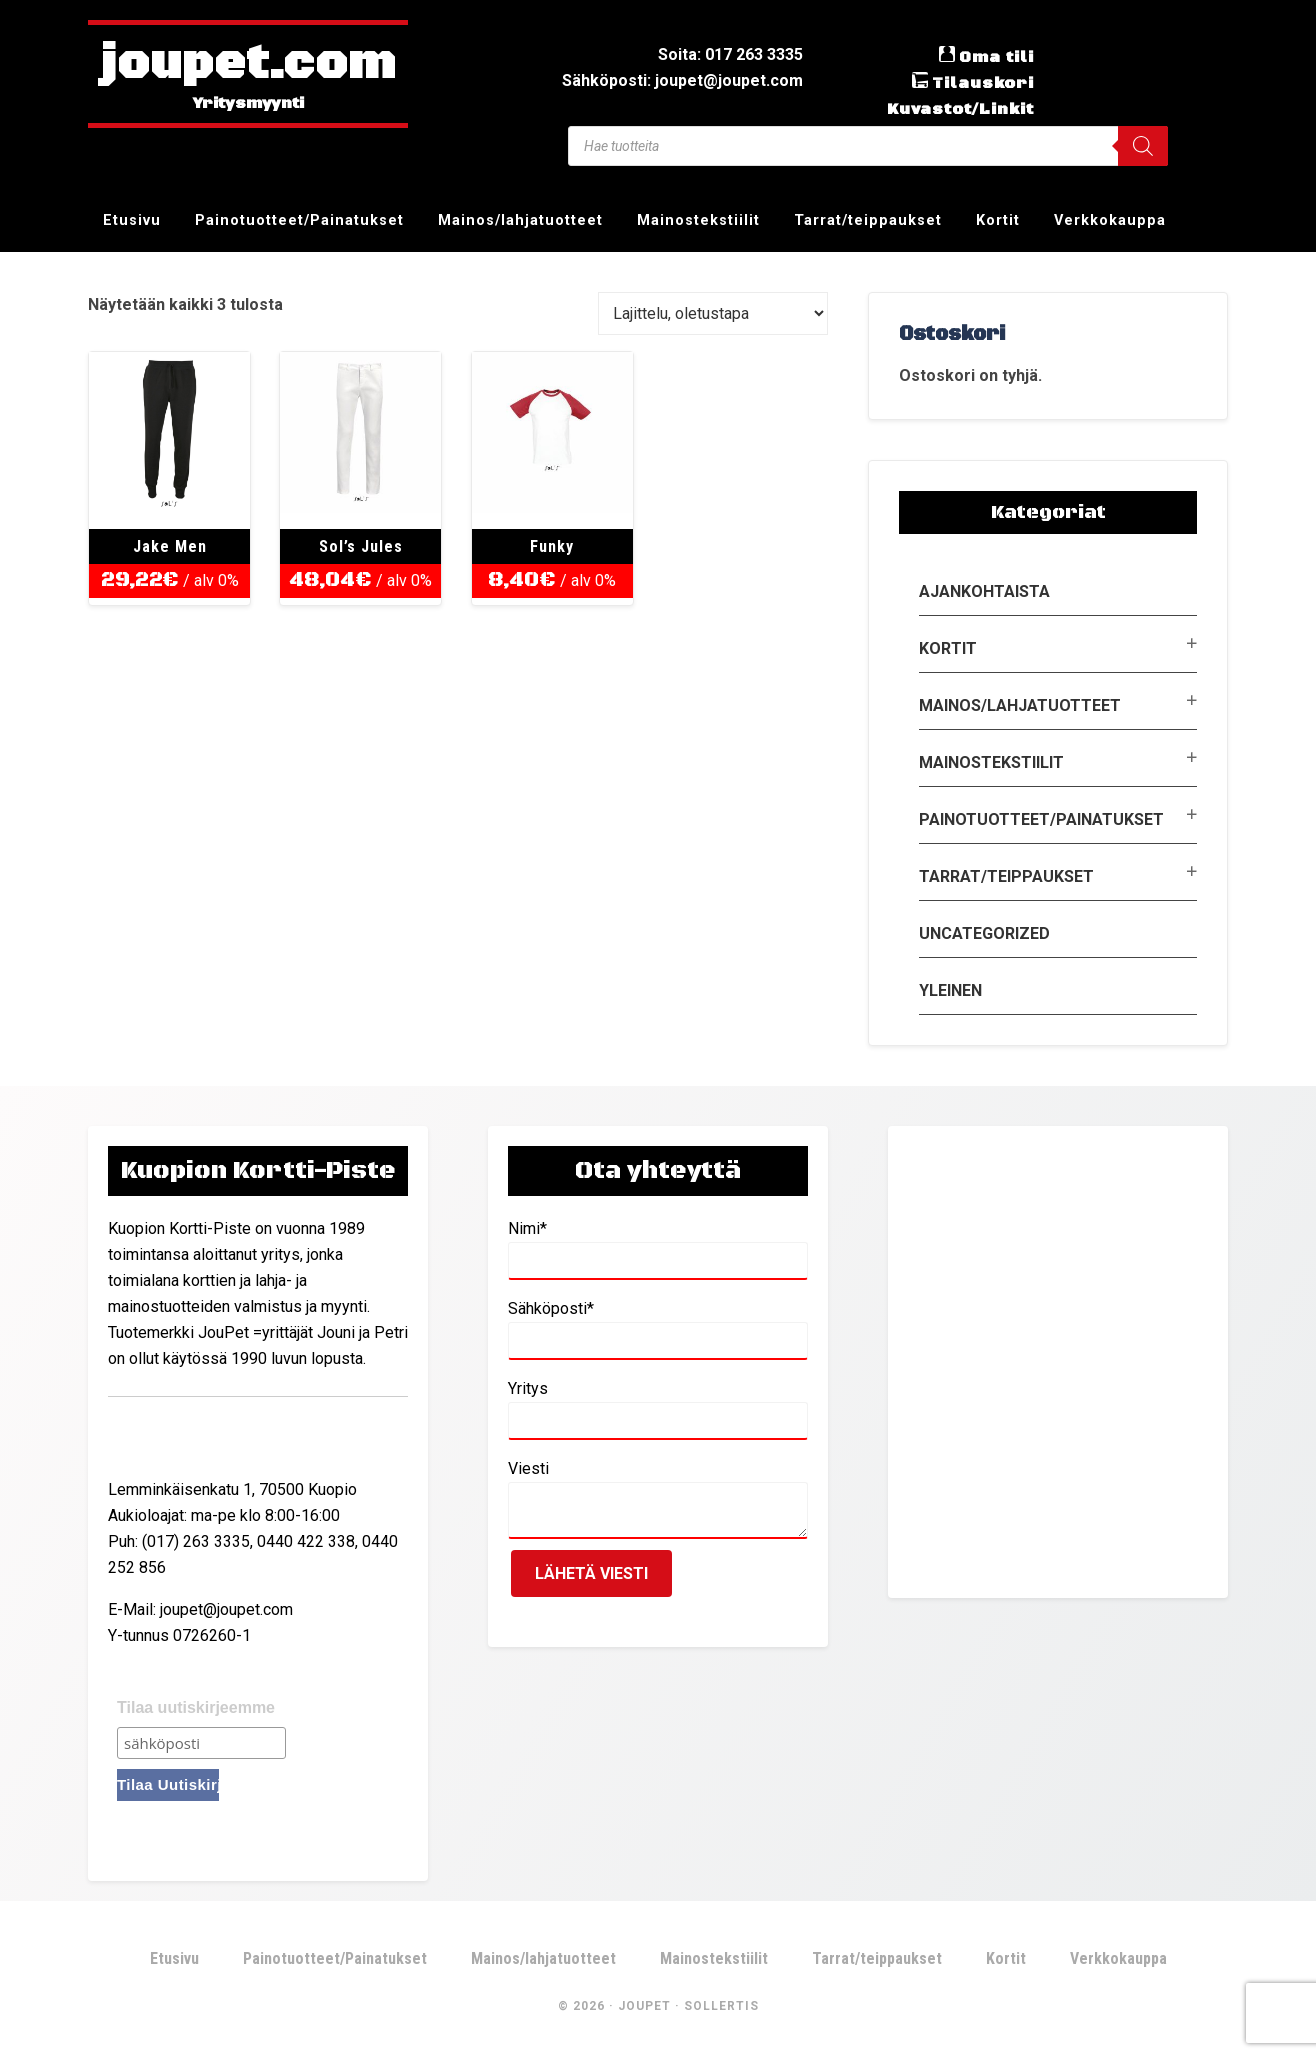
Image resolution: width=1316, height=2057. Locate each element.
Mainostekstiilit (991, 762)
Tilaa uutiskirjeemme (196, 1707)
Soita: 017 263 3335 (730, 54)
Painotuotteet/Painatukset (1041, 819)
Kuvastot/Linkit (960, 109)
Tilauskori (983, 83)
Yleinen (950, 990)
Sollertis (721, 2006)
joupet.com (248, 65)
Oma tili (996, 57)
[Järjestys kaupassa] (713, 313)
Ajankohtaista (984, 591)
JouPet (644, 2006)
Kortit (948, 648)
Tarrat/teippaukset (1006, 876)
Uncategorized (984, 933)
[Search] (1143, 146)
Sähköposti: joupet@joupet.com (682, 80)
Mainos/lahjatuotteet (1020, 705)
